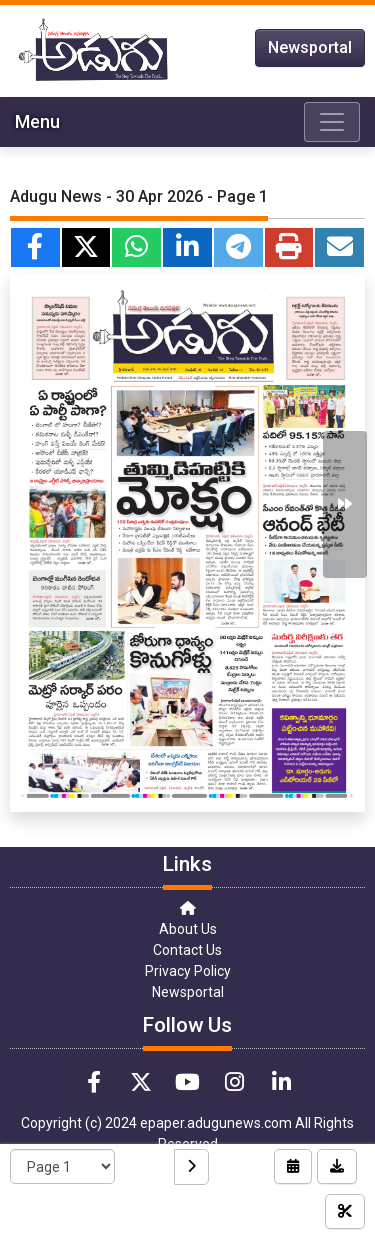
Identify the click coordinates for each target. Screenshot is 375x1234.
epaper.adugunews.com (216, 1123)
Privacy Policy (188, 971)
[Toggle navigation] (332, 122)
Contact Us (187, 950)
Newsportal (310, 47)
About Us (188, 929)
